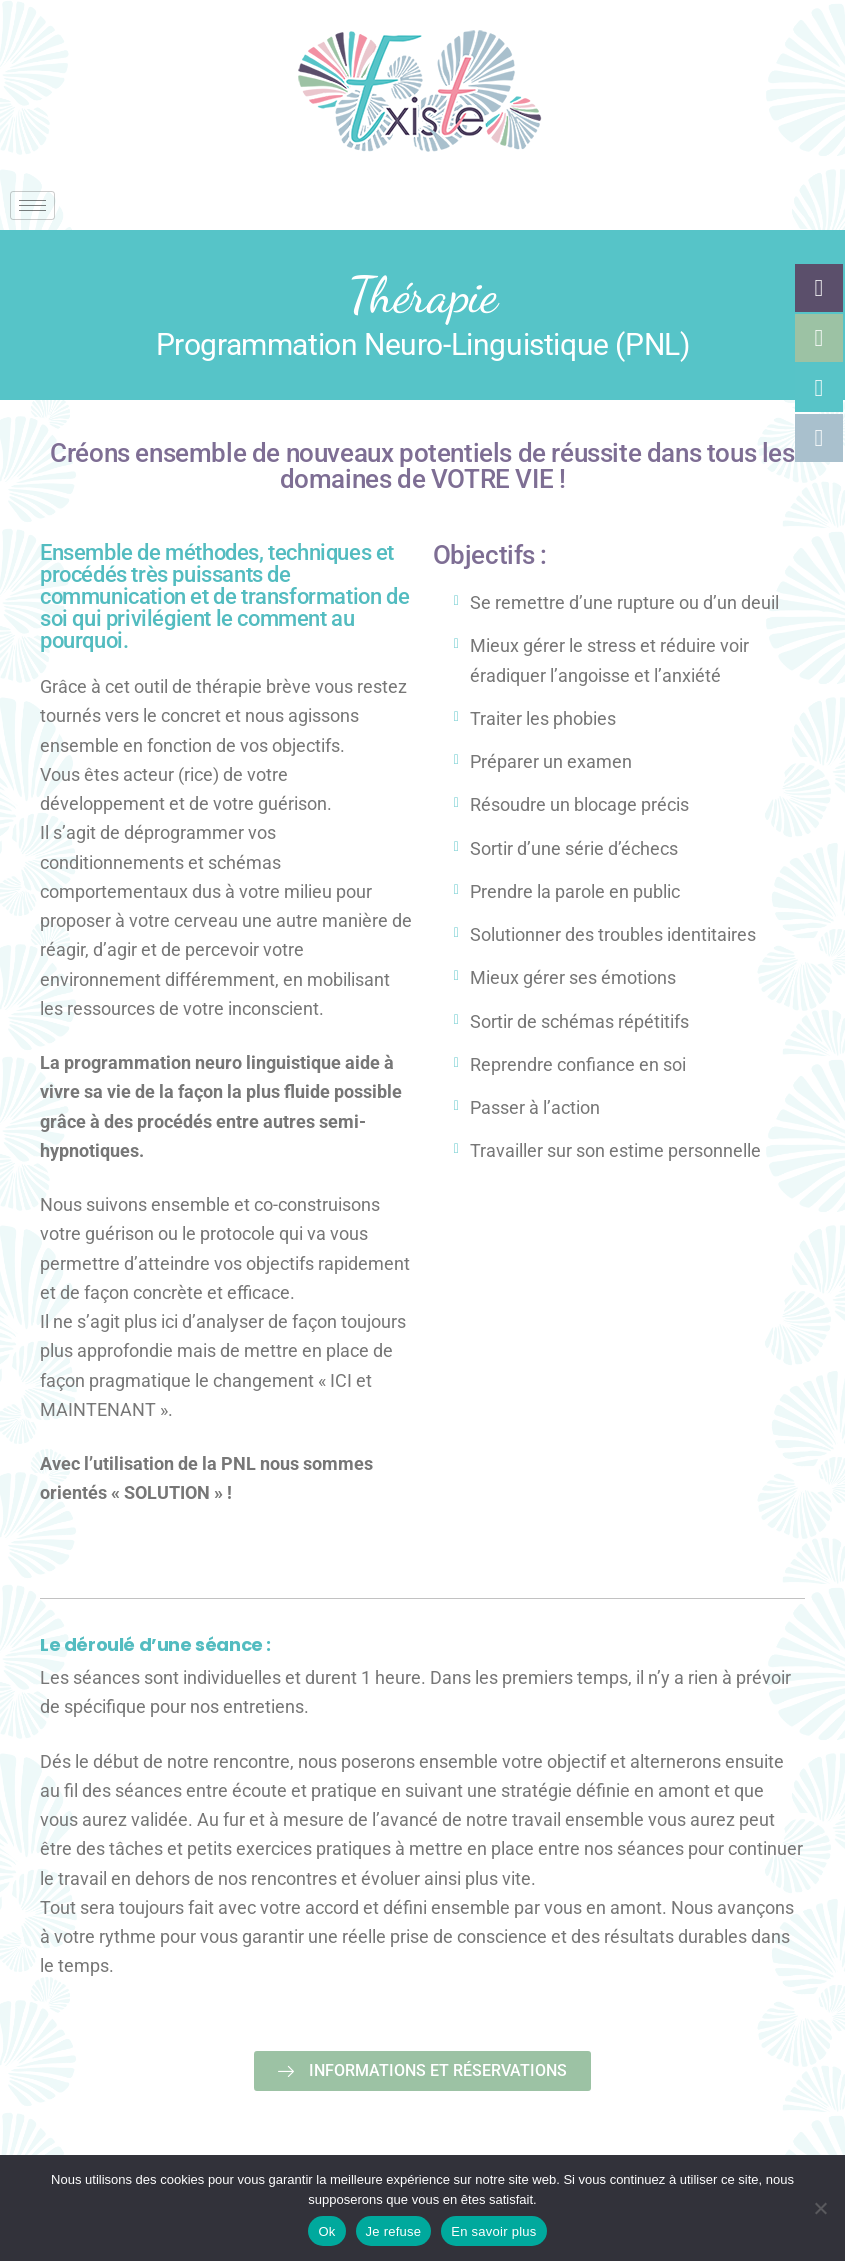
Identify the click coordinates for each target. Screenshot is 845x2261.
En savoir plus (493, 2231)
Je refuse (394, 2231)
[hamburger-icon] (32, 205)
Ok (326, 2231)
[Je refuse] (820, 2208)
